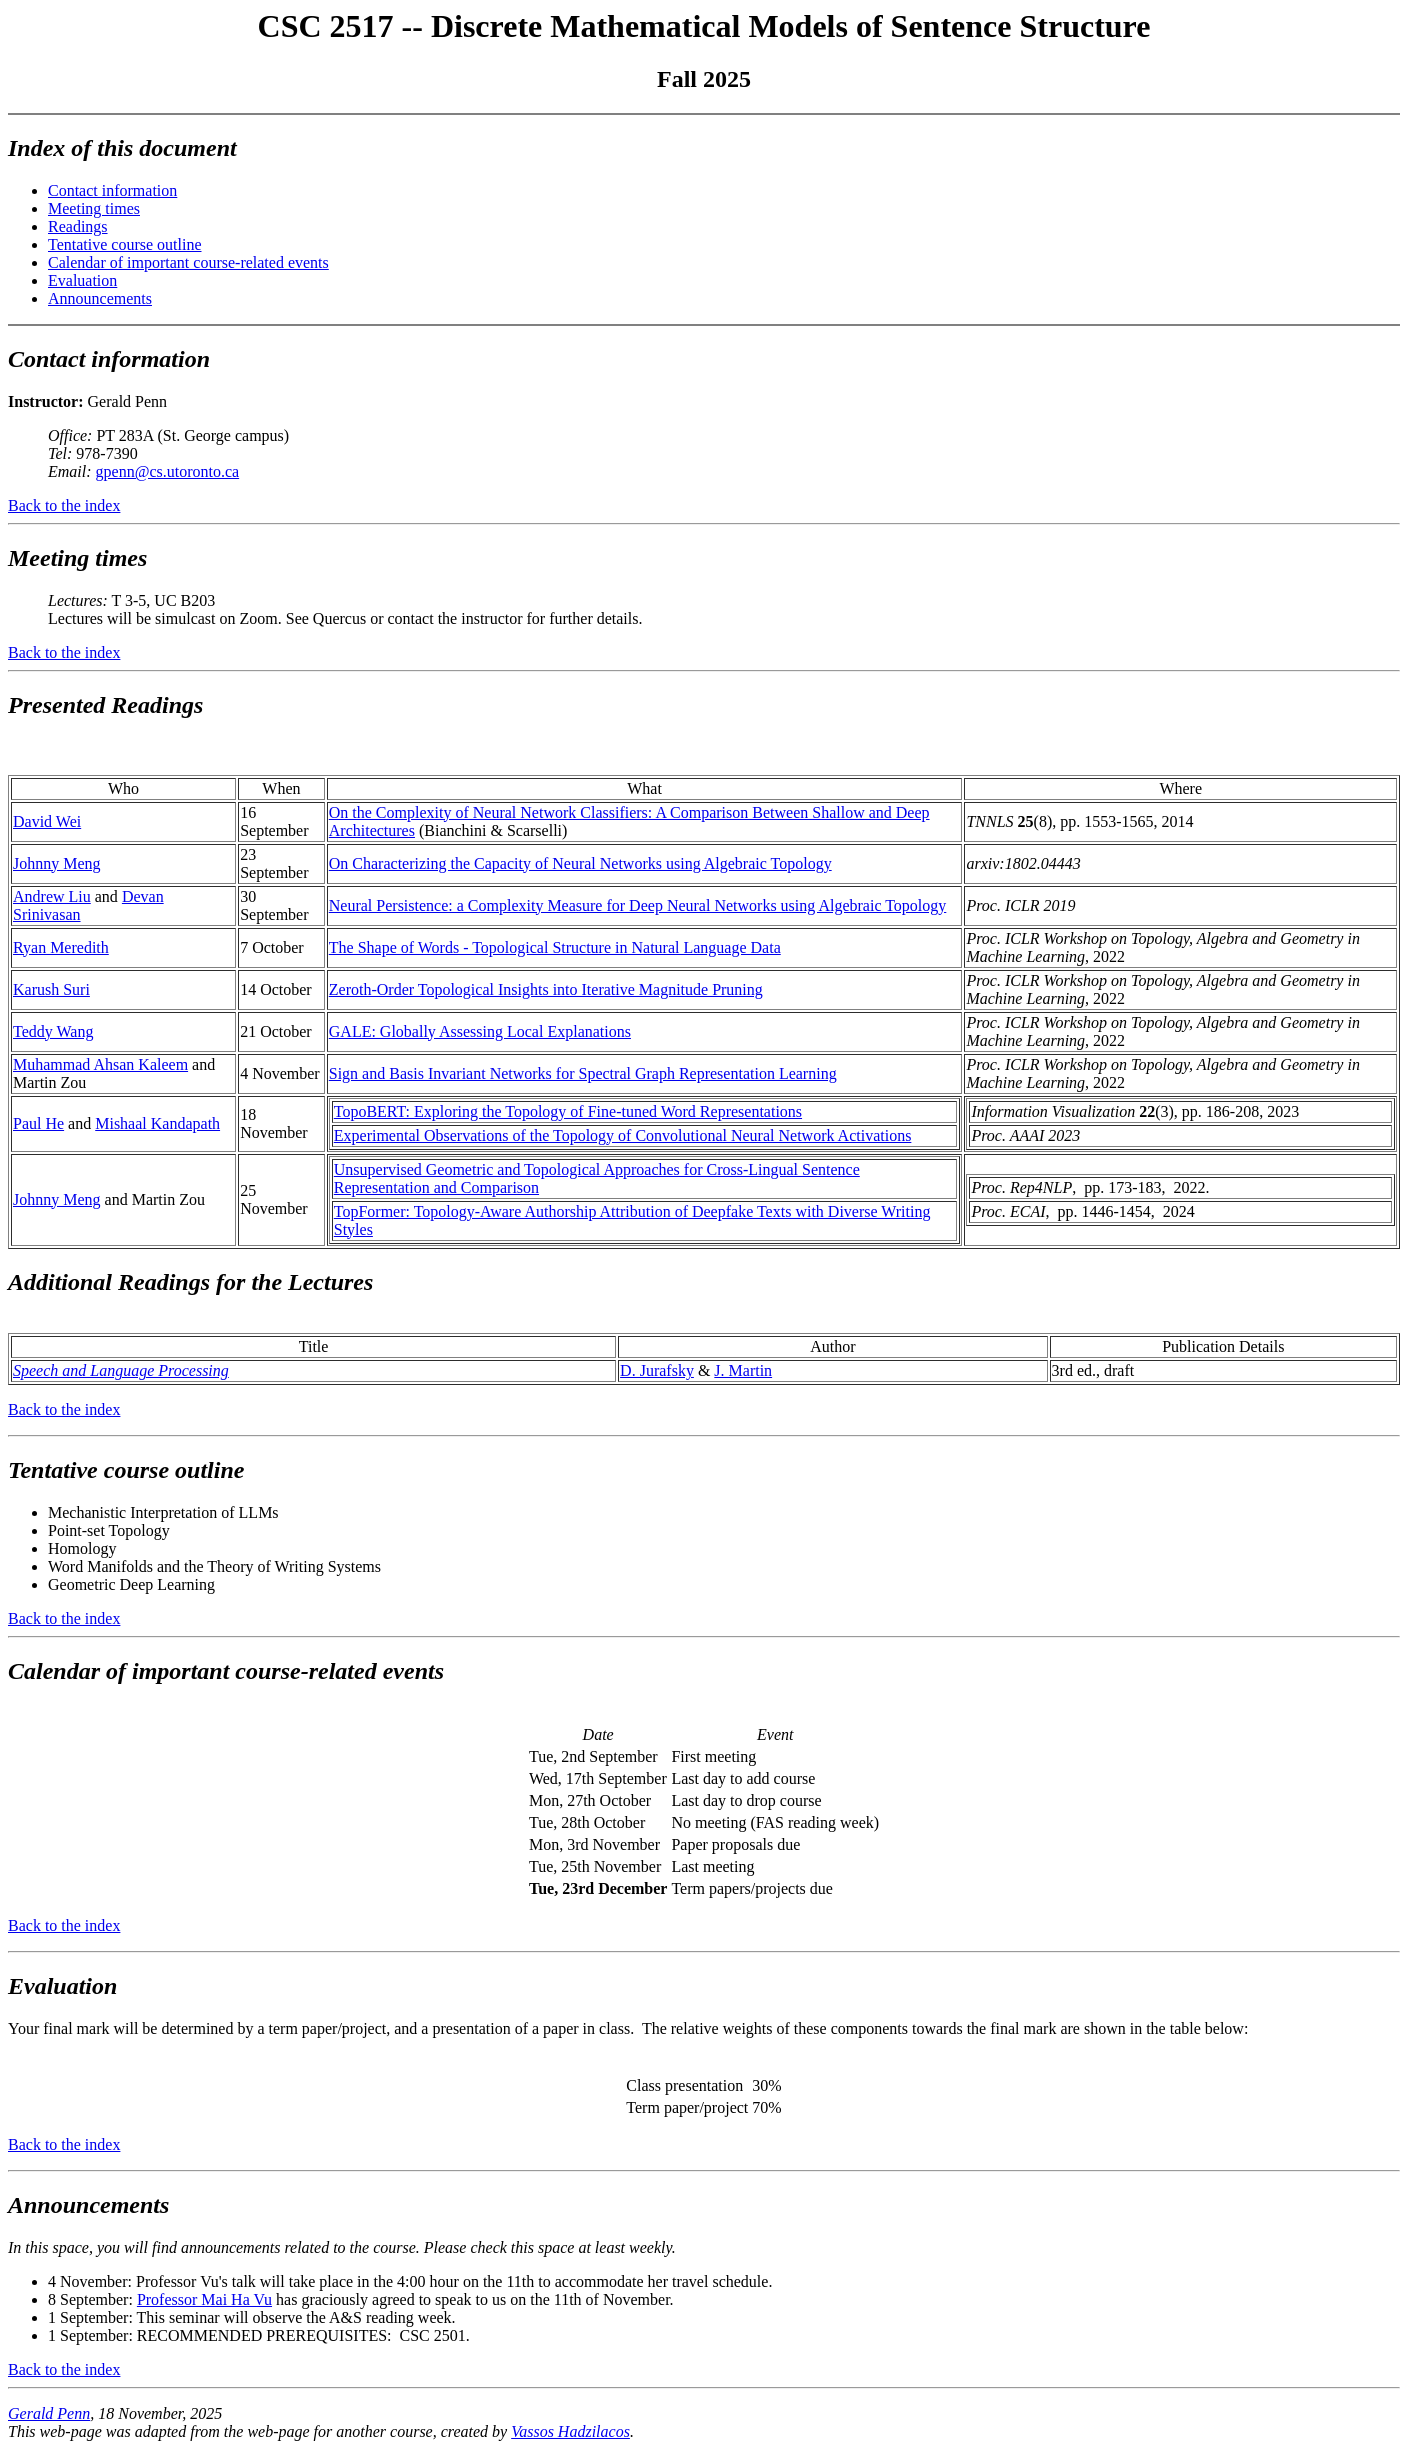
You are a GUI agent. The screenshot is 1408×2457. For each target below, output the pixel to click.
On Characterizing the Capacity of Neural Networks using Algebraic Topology (580, 863)
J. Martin (743, 1370)
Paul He (38, 1123)
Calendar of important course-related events (188, 262)
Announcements (100, 298)
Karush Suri (51, 989)
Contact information (112, 190)
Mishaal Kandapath (157, 1123)
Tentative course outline (125, 244)
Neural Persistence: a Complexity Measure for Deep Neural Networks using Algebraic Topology (638, 905)
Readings (78, 226)
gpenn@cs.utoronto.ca (168, 471)
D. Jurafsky (657, 1370)
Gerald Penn (49, 2413)
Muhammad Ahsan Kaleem (100, 1064)
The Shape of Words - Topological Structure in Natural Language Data (555, 947)
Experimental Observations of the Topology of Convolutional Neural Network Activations (623, 1135)
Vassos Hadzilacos (570, 2431)
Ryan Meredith (61, 947)
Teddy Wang (53, 1031)
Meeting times (94, 208)
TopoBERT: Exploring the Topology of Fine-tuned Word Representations (568, 1111)
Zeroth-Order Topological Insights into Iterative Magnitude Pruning (546, 989)
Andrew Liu (52, 896)
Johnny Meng (57, 863)
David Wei (47, 821)
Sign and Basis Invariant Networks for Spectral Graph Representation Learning (583, 1073)
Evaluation (82, 280)
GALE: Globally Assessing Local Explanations (480, 1031)
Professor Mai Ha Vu (204, 2299)
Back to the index (64, 505)
